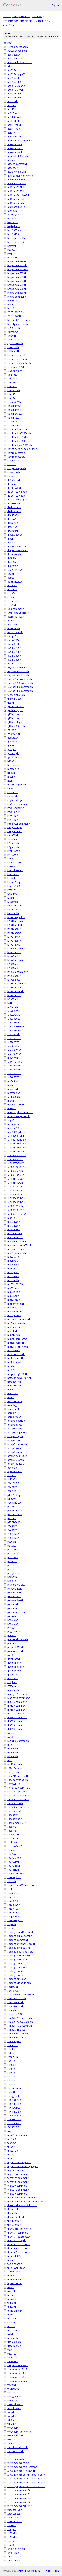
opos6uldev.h (14, 1471)
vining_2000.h (14, 2396)
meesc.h (11, 1108)
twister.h (12, 2318)
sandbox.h (12, 1814)
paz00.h (11, 1541)
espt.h (10, 620)
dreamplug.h (14, 554)
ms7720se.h (13, 1221)
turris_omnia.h (14, 2310)
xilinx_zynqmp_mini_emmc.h (22, 2466)
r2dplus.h (12, 1682)
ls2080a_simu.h (15, 991)
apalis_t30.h (13, 128)
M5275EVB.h (14, 1038)
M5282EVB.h (14, 1042)
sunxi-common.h (16, 2088)
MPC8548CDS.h (15, 1186)
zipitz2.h (11, 2541)
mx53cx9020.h (15, 1284)
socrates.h (13, 1986)
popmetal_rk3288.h (17, 1639)
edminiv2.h (13, 601)
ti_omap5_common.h (18, 2252)
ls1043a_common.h (17, 948)
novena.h (12, 1389)
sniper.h (11, 1924)
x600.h (10, 2443)
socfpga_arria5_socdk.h (19, 1935)
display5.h (12, 522)
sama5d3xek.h (15, 1803)
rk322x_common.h (17, 1713)
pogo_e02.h (13, 1631)
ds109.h (11, 558)
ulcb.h (10, 2334)
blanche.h (12, 257)
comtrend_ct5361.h (17, 437)
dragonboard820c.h (17, 550)
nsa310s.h (12, 1393)
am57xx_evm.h (15, 97)
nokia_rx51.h (14, 1385)
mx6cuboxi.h (14, 1307)
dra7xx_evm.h (14, 534)
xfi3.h (10, 2455)
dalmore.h (12, 484)
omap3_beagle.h (16, 1420)
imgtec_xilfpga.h (15, 800)
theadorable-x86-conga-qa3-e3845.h (26, 2201)
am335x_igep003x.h (17, 74)
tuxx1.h (11, 2314)
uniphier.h (12, 2338)
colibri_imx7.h (14, 409)
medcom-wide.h (16, 1104)
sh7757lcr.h (13, 1861)
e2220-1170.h (14, 569)
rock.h (10, 1733)
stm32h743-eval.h (16, 2037)
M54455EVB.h (14, 1069)
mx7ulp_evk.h (14, 1362)
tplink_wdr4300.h (16, 2267)
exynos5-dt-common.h (19, 679)
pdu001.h (12, 1561)
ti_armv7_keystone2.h (18, 2236)
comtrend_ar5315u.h (18, 429)
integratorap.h (14, 827)
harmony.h (13, 765)
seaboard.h (13, 1842)
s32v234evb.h (14, 1768)
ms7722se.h (13, 1225)
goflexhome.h (14, 741)
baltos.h (11, 218)
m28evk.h (12, 1007)
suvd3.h (11, 2092)
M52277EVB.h (14, 1014)
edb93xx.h (12, 593)
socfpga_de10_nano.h (19, 1955)
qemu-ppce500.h (16, 1670)
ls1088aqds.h (14, 975)
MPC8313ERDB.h (16, 1139)
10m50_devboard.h (17, 46)
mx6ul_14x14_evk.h (17, 1346)
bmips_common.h (16, 296)
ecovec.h (12, 589)
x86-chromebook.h (17, 2447)
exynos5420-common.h (20, 686)
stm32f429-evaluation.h (20, 2021)
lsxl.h (10, 1003)
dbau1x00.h (13, 503)
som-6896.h (13, 1990)
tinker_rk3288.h (15, 2256)
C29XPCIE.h (13, 327)
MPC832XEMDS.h (16, 1151)
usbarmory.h (14, 2345)
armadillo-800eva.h (17, 156)
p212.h (11, 1506)
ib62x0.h (11, 788)
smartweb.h (13, 1897)
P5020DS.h (13, 1533)
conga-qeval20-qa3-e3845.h (22, 448)
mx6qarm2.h (14, 1315)
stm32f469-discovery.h (19, 2025)
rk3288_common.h (17, 1717)
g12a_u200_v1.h (15, 706)
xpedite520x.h (14, 2513)
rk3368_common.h (17, 1725)
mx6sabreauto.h (16, 1323)
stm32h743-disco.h (17, 2033)
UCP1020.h (13, 2322)
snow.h (11, 1928)
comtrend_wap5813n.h (19, 445)
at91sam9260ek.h (16, 183)
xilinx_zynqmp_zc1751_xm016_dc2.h (26, 2478)
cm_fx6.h (12, 378)
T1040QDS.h (14, 2107)
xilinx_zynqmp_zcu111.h (19, 2505)
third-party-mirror (16, 16)
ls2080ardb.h (14, 999)
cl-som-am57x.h (16, 366)
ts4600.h (12, 2302)
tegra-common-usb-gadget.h (22, 2166)
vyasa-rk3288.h (15, 2404)
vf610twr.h (13, 2388)
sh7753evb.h (14, 1857)
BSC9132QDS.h (15, 316)
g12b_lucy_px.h (15, 710)
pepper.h (12, 1576)
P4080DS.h (13, 1530)
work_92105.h (14, 2439)
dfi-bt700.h (13, 515)
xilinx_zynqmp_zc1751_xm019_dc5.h (26, 2486)
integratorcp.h (14, 831)
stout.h (11, 2049)
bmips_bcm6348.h (17, 281)
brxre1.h (11, 308)
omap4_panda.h (15, 1452)
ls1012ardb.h (14, 932)
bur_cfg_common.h (17, 324)
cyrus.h (11, 476)
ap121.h (11, 105)
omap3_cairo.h (15, 1424)
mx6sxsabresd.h (16, 1342)
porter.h (11, 1643)
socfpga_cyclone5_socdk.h (21, 1943)
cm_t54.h (12, 398)
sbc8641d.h (13, 1834)
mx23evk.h (13, 1256)
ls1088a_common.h (17, 971)
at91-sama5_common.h (20, 175)
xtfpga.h (11, 2529)
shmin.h (11, 1881)
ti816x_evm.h (14, 2224)
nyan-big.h (12, 1405)
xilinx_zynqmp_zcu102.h (19, 2494)
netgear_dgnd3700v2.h (19, 1377)
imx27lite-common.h (18, 804)
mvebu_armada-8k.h (18, 1249)
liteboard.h (13, 913)
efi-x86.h (12, 605)
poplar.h (11, 1635)
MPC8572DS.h (15, 1206)
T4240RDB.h (14, 2127)
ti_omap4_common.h (18, 2248)
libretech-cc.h (14, 905)
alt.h (9, 66)
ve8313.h (12, 2353)
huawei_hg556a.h (16, 784)
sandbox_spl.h (14, 1818)
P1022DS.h (13, 1487)
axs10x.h (12, 210)
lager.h (11, 897)
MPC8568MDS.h (16, 1198)
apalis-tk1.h (13, 121)
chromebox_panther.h (19, 363)
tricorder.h (12, 2295)
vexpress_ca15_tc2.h (18, 2369)
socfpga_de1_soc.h (17, 1959)
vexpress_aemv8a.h (17, 2365)
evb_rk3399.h (14, 659)
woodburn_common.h (19, 2431)
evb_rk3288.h (14, 651)
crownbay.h (13, 472)
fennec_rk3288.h (16, 694)
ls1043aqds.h (14, 952)
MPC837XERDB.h (16, 1167)
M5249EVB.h (14, 1022)
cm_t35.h (12, 386)
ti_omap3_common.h (18, 2244)
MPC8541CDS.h (15, 1178)
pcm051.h (12, 1549)
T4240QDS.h (14, 2123)
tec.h (10, 2158)
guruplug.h (13, 753)
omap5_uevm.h (15, 1459)
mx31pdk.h (13, 1268)
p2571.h (11, 1518)
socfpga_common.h (18, 1939)
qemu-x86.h (13, 1674)
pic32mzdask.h (15, 1588)
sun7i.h (11, 2076)
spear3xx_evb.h (15, 2002)
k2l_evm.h (12, 854)
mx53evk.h (13, 1288)
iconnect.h (12, 792)
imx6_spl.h (12, 815)
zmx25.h (11, 2544)
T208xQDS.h (14, 2115)
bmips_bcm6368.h (17, 292)
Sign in (55, 5)
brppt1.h (11, 304)
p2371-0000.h (14, 1510)
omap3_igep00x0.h (17, 1432)
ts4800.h (12, 2306)
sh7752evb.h (14, 1854)
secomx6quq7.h (15, 1846)
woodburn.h (13, 2427)
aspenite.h (12, 167)
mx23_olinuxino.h (16, 1253)
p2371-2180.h (14, 1514)
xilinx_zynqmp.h (15, 2459)
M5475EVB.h (14, 1073)
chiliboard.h (13, 351)
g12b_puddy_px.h (16, 722)
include (43, 21)
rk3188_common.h (17, 1709)
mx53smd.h (13, 1299)
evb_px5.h (12, 636)
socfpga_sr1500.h (16, 1978)
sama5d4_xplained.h (18, 1807)
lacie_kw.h (12, 893)
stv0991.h (12, 2056)
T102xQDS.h (14, 2099)
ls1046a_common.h (17, 960)
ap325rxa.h (13, 113)
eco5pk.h (12, 585)
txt (48, 2570)
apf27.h (11, 132)
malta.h (11, 1085)
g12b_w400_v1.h (16, 726)
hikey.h (11, 772)
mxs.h (10, 1366)
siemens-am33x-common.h (22, 1885)
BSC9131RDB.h (15, 312)
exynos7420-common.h (20, 690)
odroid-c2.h (13, 1409)
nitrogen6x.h (14, 1381)
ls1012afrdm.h (15, 925)
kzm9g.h (11, 889)
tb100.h (11, 2146)
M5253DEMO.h (15, 1026)
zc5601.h (12, 2537)
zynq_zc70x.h (14, 2556)
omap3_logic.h (15, 1436)
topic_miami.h (14, 2263)
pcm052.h (12, 1553)
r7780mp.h (13, 1686)
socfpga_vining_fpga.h (19, 1982)
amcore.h (12, 101)
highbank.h (13, 768)
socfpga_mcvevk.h (17, 1967)
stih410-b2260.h (15, 2014)
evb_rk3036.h (14, 640)
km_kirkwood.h (15, 870)
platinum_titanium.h (17, 1612)
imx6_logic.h (13, 811)
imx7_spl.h (12, 819)
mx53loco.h (13, 1291)
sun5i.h (11, 2068)
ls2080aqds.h (14, 995)
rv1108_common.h (17, 1764)
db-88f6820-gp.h (16, 495)
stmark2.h (12, 2045)
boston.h (12, 300)
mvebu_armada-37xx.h (19, 1245)
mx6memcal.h (14, 1311)
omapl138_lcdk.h (16, 1463)
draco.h (11, 542)
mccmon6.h (13, 1092)
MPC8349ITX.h (15, 1159)
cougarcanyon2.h (16, 468)
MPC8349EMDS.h (16, 1155)
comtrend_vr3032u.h (18, 441)
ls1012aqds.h (14, 928)
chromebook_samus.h (19, 359)
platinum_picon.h (16, 1608)
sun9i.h (11, 2084)
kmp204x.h (13, 874)
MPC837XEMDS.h (16, 1163)
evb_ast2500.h (15, 632)
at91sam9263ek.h (16, 191)
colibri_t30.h (13, 421)
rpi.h (9, 1744)
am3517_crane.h (16, 85)
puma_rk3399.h (15, 1647)
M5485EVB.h (14, 1077)
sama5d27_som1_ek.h (19, 1787)
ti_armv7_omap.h (16, 2240)
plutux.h (11, 1616)
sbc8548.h (12, 1830)
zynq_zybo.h (13, 2560)
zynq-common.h (16, 2548)
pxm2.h (11, 1654)
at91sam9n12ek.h (16, 199)
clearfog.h (12, 374)
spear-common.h (16, 1998)
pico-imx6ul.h (14, 1592)
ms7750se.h (13, 1229)
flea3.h (11, 702)
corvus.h (11, 464)
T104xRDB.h (14, 2111)
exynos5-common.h (18, 675)
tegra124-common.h (18, 2177)
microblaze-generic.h (18, 1116)
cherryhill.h (13, 347)
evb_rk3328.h (14, 655)
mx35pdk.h (13, 1272)
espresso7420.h (15, 616)
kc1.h (10, 858)
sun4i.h (11, 2060)
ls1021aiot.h (13, 936)
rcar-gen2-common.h (18, 1694)
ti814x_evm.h (14, 2220)
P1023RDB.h (14, 1491)
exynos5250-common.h (20, 683)
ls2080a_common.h (17, 983)
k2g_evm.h (13, 847)
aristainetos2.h (15, 148)
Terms (38, 2570)
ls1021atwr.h (14, 944)
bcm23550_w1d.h (16, 230)
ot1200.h (12, 1479)
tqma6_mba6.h (15, 2279)
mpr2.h (11, 1217)
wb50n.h (11, 2423)
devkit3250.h (14, 507)
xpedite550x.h (14, 2521)
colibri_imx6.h (14, 405)
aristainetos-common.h (19, 140)
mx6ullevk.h (13, 1350)
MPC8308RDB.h (16, 1135)
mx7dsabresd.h (15, 1358)
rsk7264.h (12, 1752)
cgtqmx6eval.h (15, 343)
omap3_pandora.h (17, 1444)
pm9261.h (12, 1619)
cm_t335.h (12, 382)
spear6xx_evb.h (15, 2006)
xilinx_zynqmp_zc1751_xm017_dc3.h (26, 2482)
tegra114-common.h (18, 2174)
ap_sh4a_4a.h (14, 117)
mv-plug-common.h (17, 1241)
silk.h (10, 1889)
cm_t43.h (12, 394)
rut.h (9, 1760)
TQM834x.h (13, 2271)
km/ (9, 42)
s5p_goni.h (13, 1772)
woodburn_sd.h (15, 2435)
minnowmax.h (14, 1124)
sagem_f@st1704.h (17, 1779)
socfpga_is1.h (14, 1963)
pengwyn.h (13, 1573)
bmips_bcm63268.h (17, 269)
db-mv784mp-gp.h (17, 499)
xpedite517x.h (14, 2509)
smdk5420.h (13, 1904)
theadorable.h (14, 2209)
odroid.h (11, 1412)
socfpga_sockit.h (16, 1971)
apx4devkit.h (14, 136)
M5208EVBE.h (14, 1010)
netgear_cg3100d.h (17, 1374)
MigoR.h (11, 1120)
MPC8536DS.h (15, 1170)
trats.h (10, 2287)
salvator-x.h (13, 1783)
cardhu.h (12, 335)
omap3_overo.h (15, 1440)
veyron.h (12, 2384)
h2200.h (11, 761)
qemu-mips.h (14, 1662)
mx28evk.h (13, 1264)
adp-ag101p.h (14, 58)
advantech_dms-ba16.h (19, 62)
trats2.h (11, 2291)
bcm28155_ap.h (15, 234)
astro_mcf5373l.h (16, 171)
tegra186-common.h (18, 2181)
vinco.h (11, 2392)
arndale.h (12, 160)
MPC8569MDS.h (16, 1202)
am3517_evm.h (15, 89)
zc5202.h (12, 2533)
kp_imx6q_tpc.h (15, 882)
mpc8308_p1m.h (16, 1132)
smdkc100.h (13, 1908)
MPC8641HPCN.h (16, 1213)
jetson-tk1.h (13, 839)
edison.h (11, 597)
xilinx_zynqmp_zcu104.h (19, 2498)
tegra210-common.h (18, 2189)
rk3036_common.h (17, 1701)
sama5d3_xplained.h (18, 1799)
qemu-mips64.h (15, 1666)
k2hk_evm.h (13, 850)
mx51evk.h (13, 1276)
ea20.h (11, 573)
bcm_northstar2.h (16, 242)
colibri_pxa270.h (15, 413)
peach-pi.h (12, 1565)
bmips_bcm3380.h (17, 261)
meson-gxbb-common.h (20, 1112)
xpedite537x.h (14, 2517)
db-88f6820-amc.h (17, 491)
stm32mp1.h (14, 2041)
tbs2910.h (12, 2150)
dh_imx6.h (12, 519)
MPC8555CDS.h (15, 1190)
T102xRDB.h (14, 2103)
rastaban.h (13, 1690)
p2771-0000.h (14, 1522)
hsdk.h (10, 780)
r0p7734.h (12, 1678)
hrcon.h (11, 776)
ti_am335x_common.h (19, 2228)
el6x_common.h (15, 608)
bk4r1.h (11, 253)
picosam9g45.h (15, 1600)
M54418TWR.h (15, 1061)
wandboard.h (14, 2408)
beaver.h (12, 245)
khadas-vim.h (14, 862)
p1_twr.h (11, 1498)
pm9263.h (12, 1623)
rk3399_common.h (17, 1729)
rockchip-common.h (18, 1740)
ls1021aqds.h (14, 940)
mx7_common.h (16, 1354)
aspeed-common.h (17, 163)
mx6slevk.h (13, 1331)
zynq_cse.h (13, 2552)
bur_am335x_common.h (20, 320)
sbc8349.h (12, 1826)
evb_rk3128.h (14, 643)
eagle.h (11, 577)
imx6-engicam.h (15, 807)
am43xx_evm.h (15, 93)
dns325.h (12, 526)
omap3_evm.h (14, 1428)
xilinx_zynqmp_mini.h (18, 2462)
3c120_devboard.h (17, 50)
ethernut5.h (13, 628)
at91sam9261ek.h (16, 187)
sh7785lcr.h (13, 1869)
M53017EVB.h (14, 1046)
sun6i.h (11, 2072)
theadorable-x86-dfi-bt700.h (22, 2205)
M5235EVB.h (14, 1018)
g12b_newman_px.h (17, 718)
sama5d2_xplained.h (18, 1795)
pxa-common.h (15, 1651)
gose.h (11, 745)
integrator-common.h (18, 823)
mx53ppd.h (13, 1295)
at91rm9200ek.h (16, 179)
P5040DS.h (13, 1537)
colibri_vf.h (13, 425)
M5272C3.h (13, 1034)
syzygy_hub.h (14, 2096)
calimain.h (12, 331)
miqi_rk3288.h (14, 1128)
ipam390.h (13, 835)
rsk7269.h (12, 1756)
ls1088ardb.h (14, 979)
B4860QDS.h (14, 214)
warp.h (11, 2412)
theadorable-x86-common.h (22, 2197)
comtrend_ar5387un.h (19, 433)
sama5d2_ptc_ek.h (17, 1791)
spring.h (11, 2010)
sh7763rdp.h (14, 1865)
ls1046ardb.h (14, 968)
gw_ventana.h (14, 757)
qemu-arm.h (14, 1658)
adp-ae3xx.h (13, 54)
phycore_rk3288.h (16, 1584)
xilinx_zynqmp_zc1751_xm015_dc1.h (26, 2474)
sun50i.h (11, 2064)
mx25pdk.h (13, 1260)
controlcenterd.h (16, 452)
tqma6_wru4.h (14, 2283)
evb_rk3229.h (14, 647)
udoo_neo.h (13, 2330)
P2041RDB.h (14, 1502)
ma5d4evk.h (13, 1081)
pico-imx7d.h (14, 1596)
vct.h (9, 2349)
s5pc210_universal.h (18, 1776)
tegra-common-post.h (19, 2162)
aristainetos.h (14, 144)
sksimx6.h (12, 1893)
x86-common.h (15, 2451)
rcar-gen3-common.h (18, 1697)
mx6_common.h (16, 1303)
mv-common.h (15, 1237)
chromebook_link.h (17, 355)
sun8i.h (11, 2080)
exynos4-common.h (18, 671)
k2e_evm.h (13, 843)
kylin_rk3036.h (14, 886)
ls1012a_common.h (17, 921)
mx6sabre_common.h (19, 1319)
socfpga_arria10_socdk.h (20, 1932)
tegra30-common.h (17, 2193)
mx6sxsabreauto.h (17, 1338)
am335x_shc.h (14, 78)
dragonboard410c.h (17, 546)
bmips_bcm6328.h (17, 273)
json (56, 2570)
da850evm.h (14, 480)
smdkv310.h (13, 1912)
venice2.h (12, 2357)
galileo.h (11, 729)
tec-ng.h (11, 2154)
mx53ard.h (13, 1280)
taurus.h (11, 2142)
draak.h (11, 538)
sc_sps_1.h (13, 1838)
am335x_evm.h (15, 70)
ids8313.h (12, 796)
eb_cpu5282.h (14, 581)
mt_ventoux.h (14, 1233)
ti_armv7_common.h (18, 2232)
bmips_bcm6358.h (17, 284)
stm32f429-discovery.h (19, 2018)
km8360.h (12, 866)
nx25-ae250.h (14, 1401)
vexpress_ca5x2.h (16, 2373)
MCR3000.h (13, 1096)
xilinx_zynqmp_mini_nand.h (21, 2470)
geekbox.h (12, 737)
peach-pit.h (13, 1569)
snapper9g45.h (15, 1920)
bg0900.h (12, 249)
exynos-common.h (17, 667)
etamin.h (12, 624)
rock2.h (11, 1737)
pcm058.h (12, 1557)
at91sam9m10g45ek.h (19, 195)
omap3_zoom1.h (16, 1448)
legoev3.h (12, 901)
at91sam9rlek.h (15, 203)
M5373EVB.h (14, 1053)
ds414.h (11, 562)
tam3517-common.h (18, 2135)
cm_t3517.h (13, 390)
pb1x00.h (12, 1545)
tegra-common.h (16, 2170)
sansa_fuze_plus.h (16, 1822)
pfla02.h (11, 1580)
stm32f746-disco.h (17, 2029)
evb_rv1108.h (14, 663)
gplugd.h (11, 749)
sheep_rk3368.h (15, 1873)
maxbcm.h (13, 1089)
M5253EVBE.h (14, 1030)
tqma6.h (11, 2275)
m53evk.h (12, 1057)
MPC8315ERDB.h (16, 1143)
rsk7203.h (12, 1748)
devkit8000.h (14, 511)
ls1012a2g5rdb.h (16, 917)
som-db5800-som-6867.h (21, 1994)
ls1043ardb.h (14, 956)
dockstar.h (13, 530)
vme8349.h (13, 2400)
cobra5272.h (14, 402)
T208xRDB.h (14, 2119)
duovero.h (12, 565)
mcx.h (10, 1100)
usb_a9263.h (14, 2341)
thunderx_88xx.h (16, 2217)
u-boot (37, 16)
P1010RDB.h (14, 1483)
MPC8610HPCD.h (16, 1210)
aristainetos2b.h (15, 152)
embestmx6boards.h (18, 612)
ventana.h (12, 2361)
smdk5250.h (13, 1900)
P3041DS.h (13, 1526)
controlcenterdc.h (16, 456)
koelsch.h (12, 878)
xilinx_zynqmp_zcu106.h (19, 2502)
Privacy (29, 2570)
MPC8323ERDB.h (16, 1147)
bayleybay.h (13, 226)
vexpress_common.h (18, 2381)
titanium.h (12, 2260)
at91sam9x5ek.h (16, 206)
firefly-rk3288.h (15, 698)
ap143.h (11, 109)
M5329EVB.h (14, 1049)
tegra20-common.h (17, 2185)
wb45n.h (11, 2420)
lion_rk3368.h (14, 909)
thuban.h (12, 2213)
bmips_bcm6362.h (17, 288)
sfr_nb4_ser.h (14, 1850)
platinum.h (13, 1604)
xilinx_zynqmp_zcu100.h (19, 2490)
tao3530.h (12, 2139)
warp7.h (11, 2416)
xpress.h (11, 2525)
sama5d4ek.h (14, 1811)
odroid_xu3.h (14, 1416)
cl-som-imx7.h (14, 370)
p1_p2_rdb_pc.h (15, 1495)
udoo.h (11, 2326)
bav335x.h (12, 222)
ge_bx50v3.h (14, 733)
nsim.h (10, 1397)
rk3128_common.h (17, 1705)
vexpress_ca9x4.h (16, 2377)
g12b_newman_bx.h (17, 714)
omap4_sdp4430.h (17, 1455)
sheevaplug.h (14, 1877)
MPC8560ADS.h (15, 1194)
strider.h (11, 2053)
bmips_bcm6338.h (17, 277)
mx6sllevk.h (13, 1334)
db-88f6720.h (14, 488)
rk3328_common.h (17, 1721)
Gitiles (20, 2570)
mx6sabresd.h (14, 1327)
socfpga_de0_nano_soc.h (20, 1951)
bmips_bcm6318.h (17, 265)
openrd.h (12, 1467)
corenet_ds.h (14, 460)
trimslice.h (12, 2298)
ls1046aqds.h (14, 964)
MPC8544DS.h (15, 1182)
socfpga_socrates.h (17, 1975)
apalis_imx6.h (14, 124)
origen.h (11, 1475)
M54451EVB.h (14, 1065)
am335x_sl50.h (15, 82)
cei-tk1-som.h (14, 339)
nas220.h (12, 1370)
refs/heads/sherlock (17, 21)
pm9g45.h (12, 1627)
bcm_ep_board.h (16, 238)
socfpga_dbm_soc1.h (18, 1947)
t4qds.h (11, 2131)
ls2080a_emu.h (15, 987)
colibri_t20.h (13, 417)
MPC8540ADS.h (15, 1174)
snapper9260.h (15, 1916)
